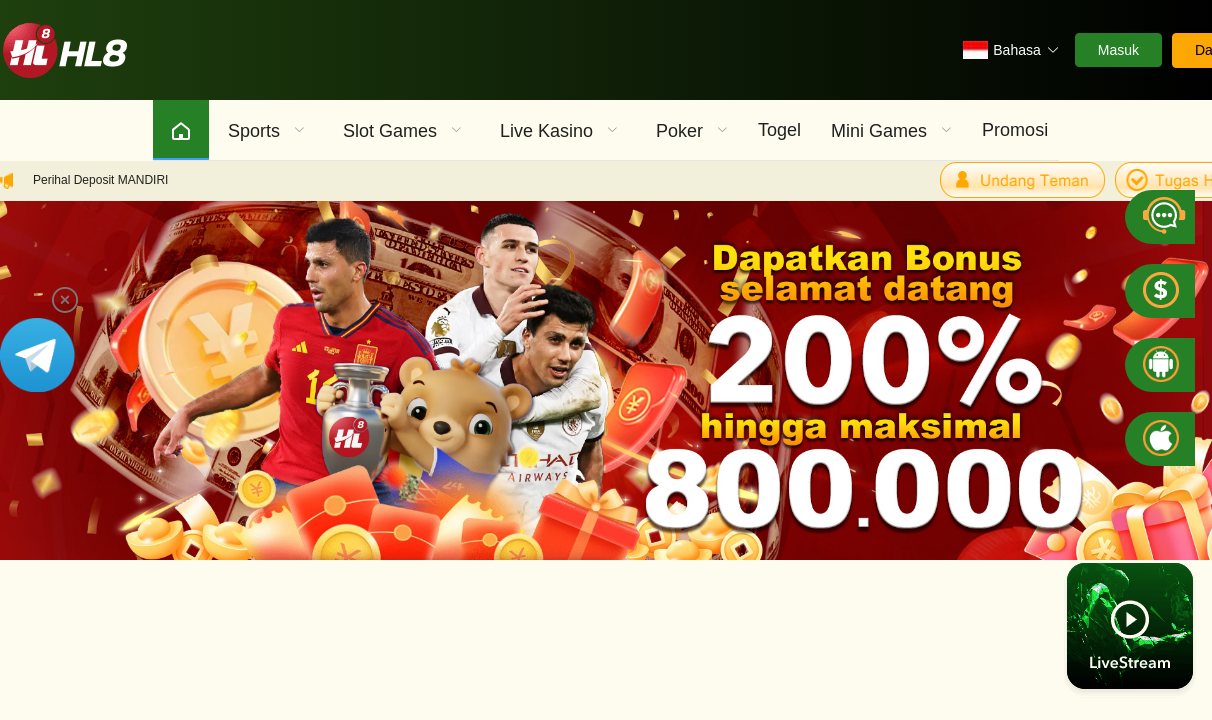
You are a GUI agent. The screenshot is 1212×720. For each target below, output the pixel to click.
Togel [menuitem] (779, 130)
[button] (1011, 50)
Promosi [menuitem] (1015, 130)
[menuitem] (181, 130)
